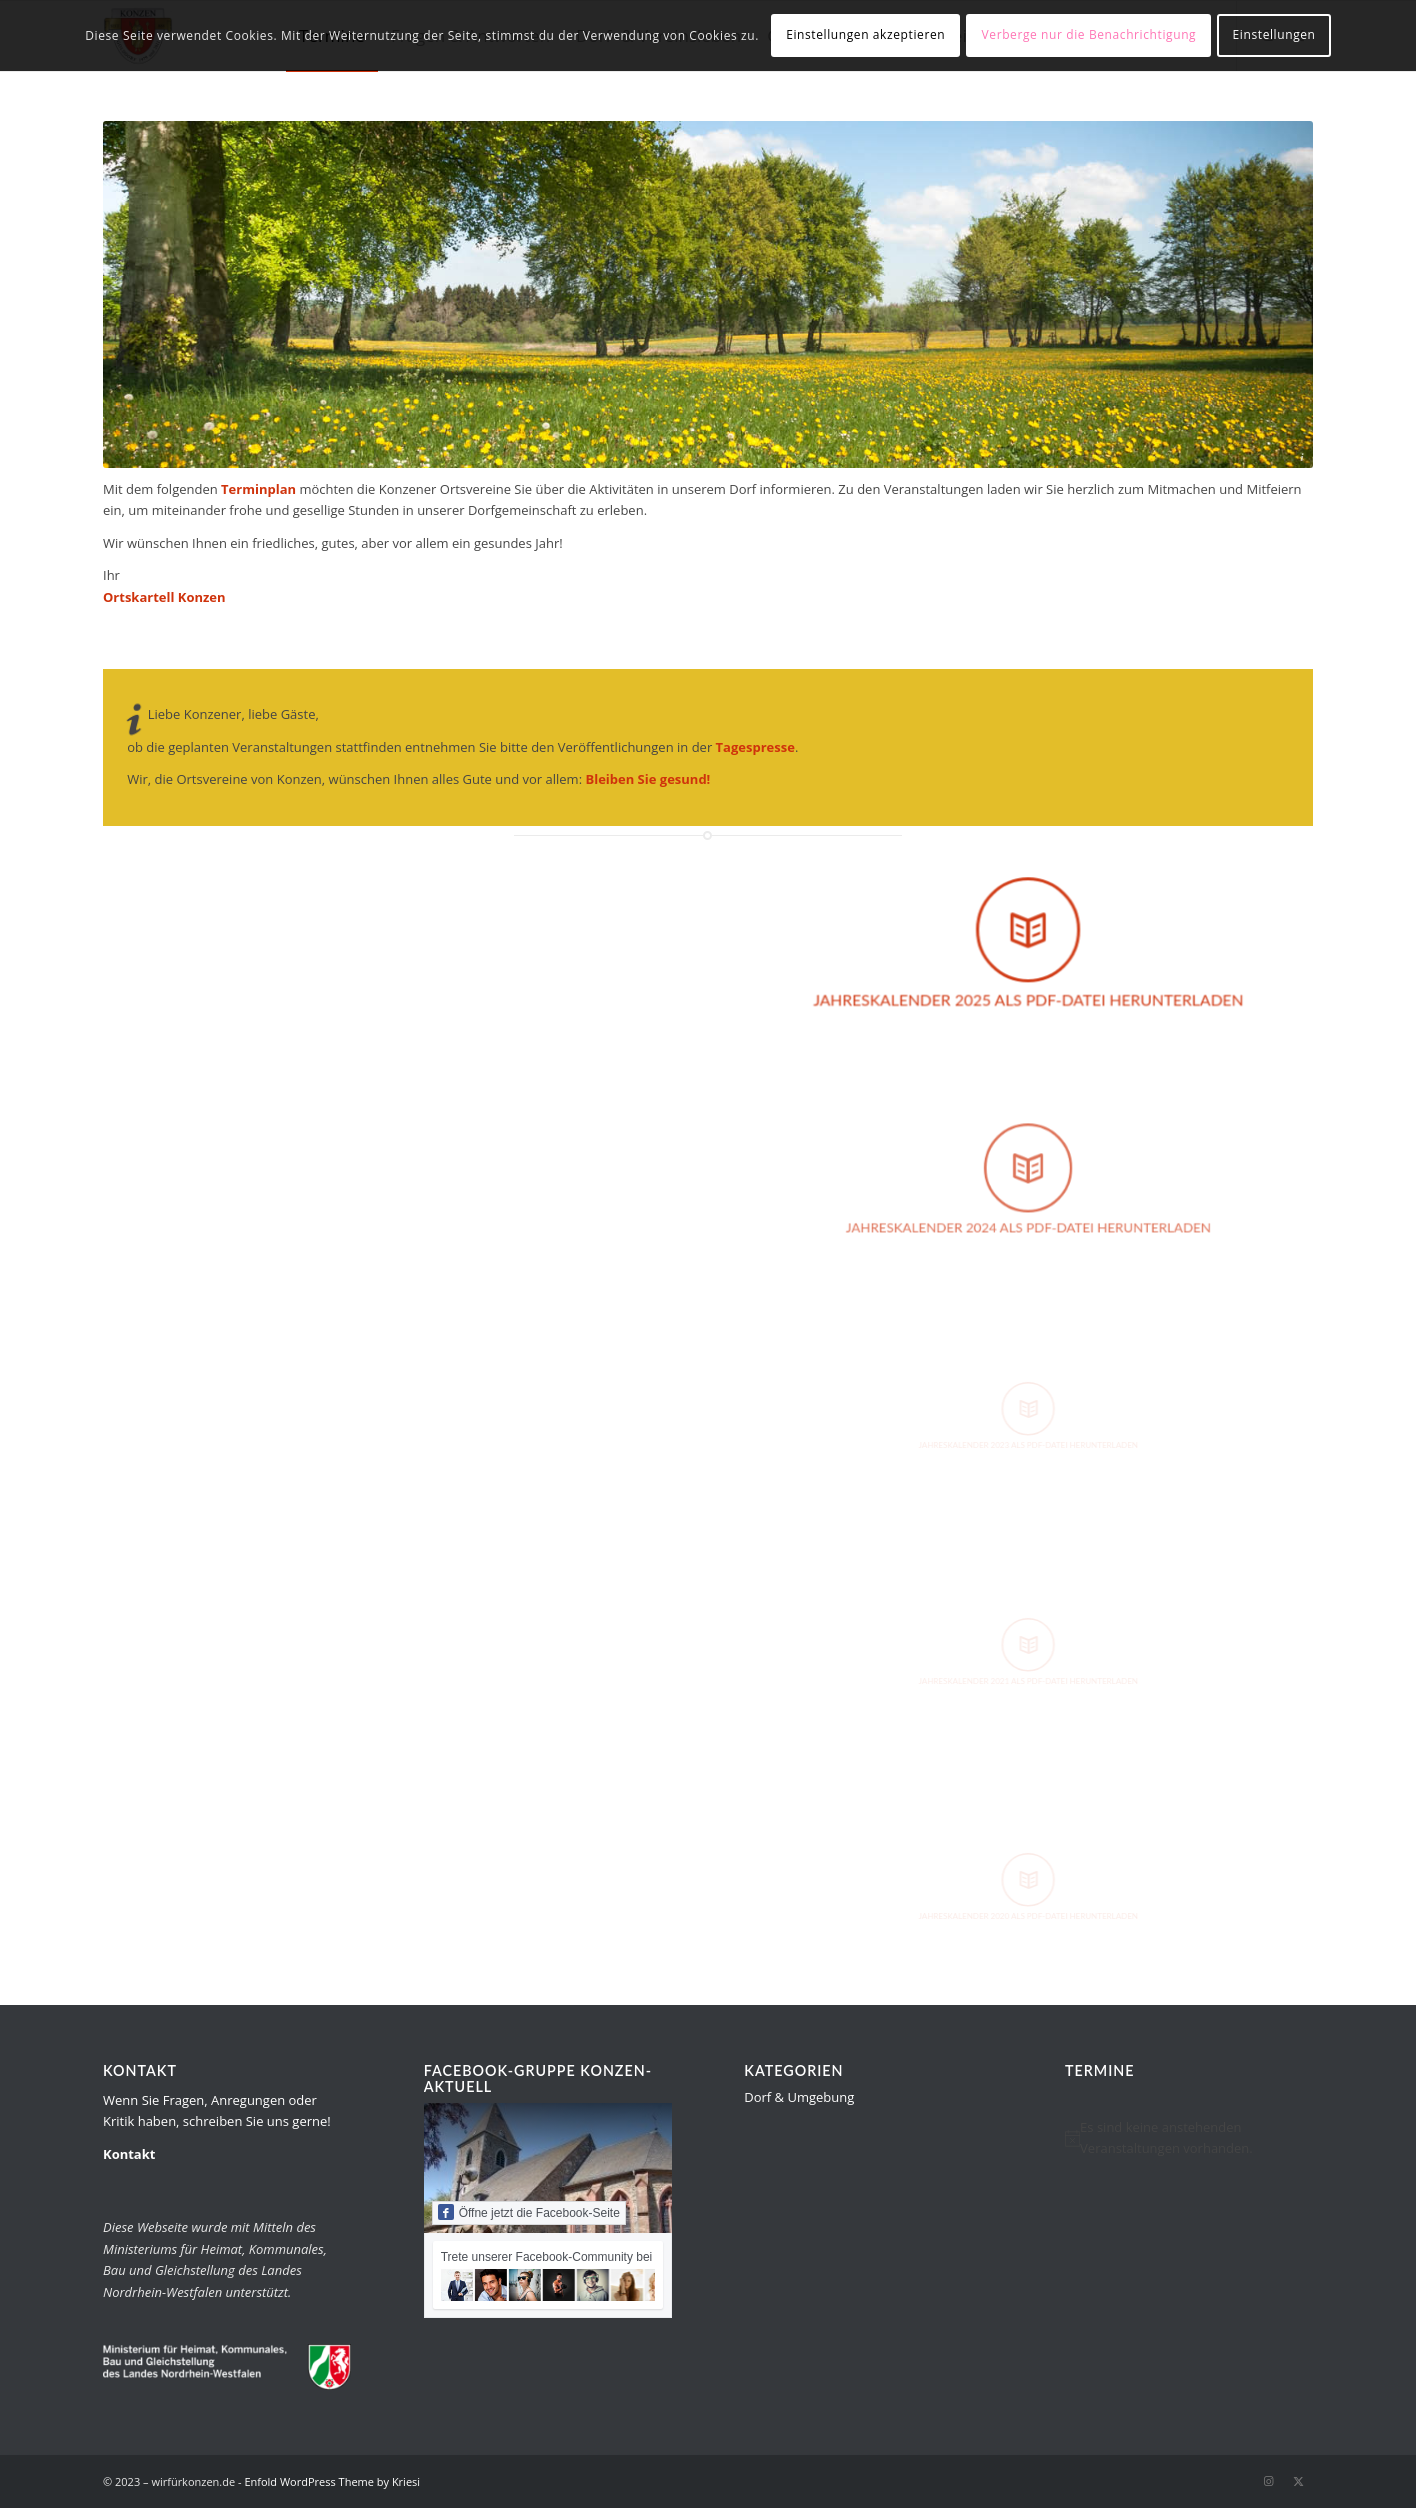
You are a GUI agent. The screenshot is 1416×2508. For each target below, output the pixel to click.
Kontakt (129, 2154)
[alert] (1189, 2138)
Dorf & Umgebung (799, 2097)
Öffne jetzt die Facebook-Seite (529, 2212)
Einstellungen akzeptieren (865, 34)
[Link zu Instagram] (1268, 2481)
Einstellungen (1274, 34)
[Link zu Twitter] (1298, 2481)
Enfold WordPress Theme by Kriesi (332, 2481)
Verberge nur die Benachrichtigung (1089, 34)
